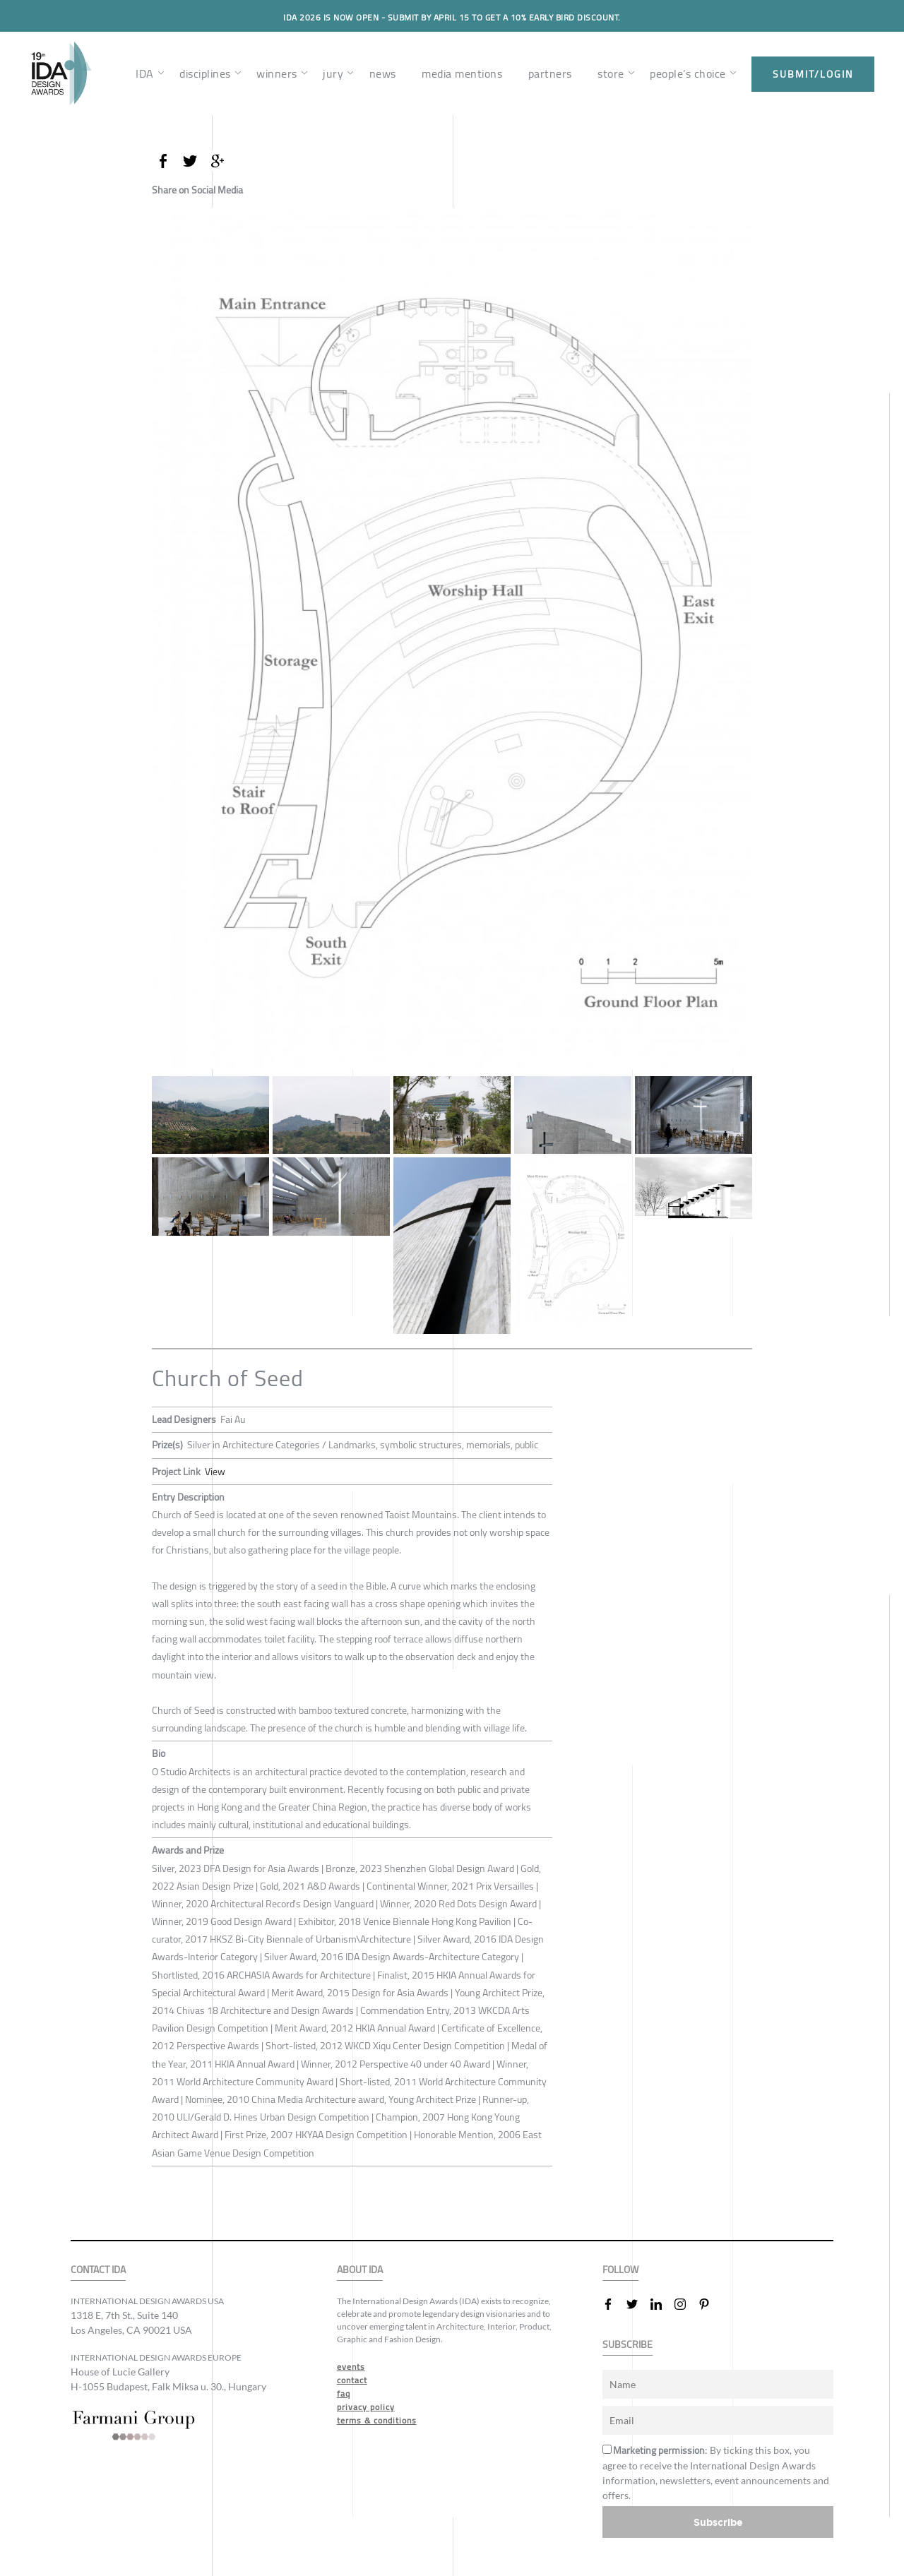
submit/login (813, 74)
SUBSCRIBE (627, 2344)
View (215, 1471)
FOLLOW (620, 2269)
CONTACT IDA (98, 2269)
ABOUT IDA (360, 2269)
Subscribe (718, 2521)
